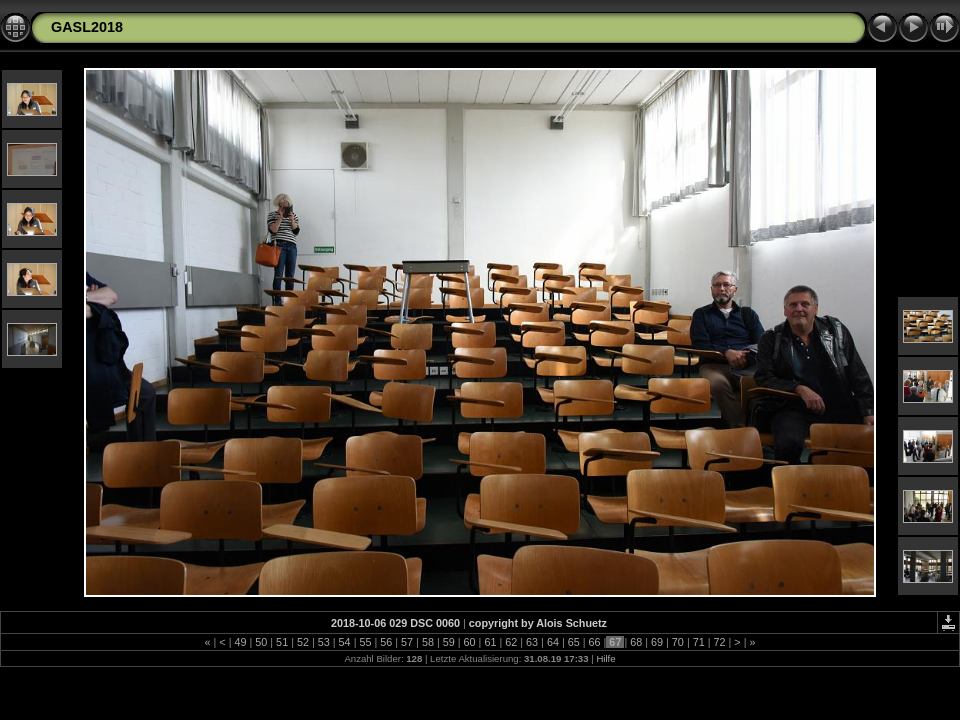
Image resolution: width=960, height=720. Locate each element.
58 (428, 642)
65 (574, 642)
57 (407, 642)
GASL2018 (87, 27)
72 (720, 642)
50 (261, 642)
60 (470, 642)
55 (365, 642)
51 (282, 642)
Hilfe (605, 658)
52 (303, 642)
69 (657, 642)
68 (636, 642)
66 (595, 642)
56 (386, 642)
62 (511, 642)
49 (240, 642)
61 (490, 642)
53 (324, 642)
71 (699, 642)
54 (345, 642)
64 (553, 642)
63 (532, 642)
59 (449, 642)
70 (678, 642)
